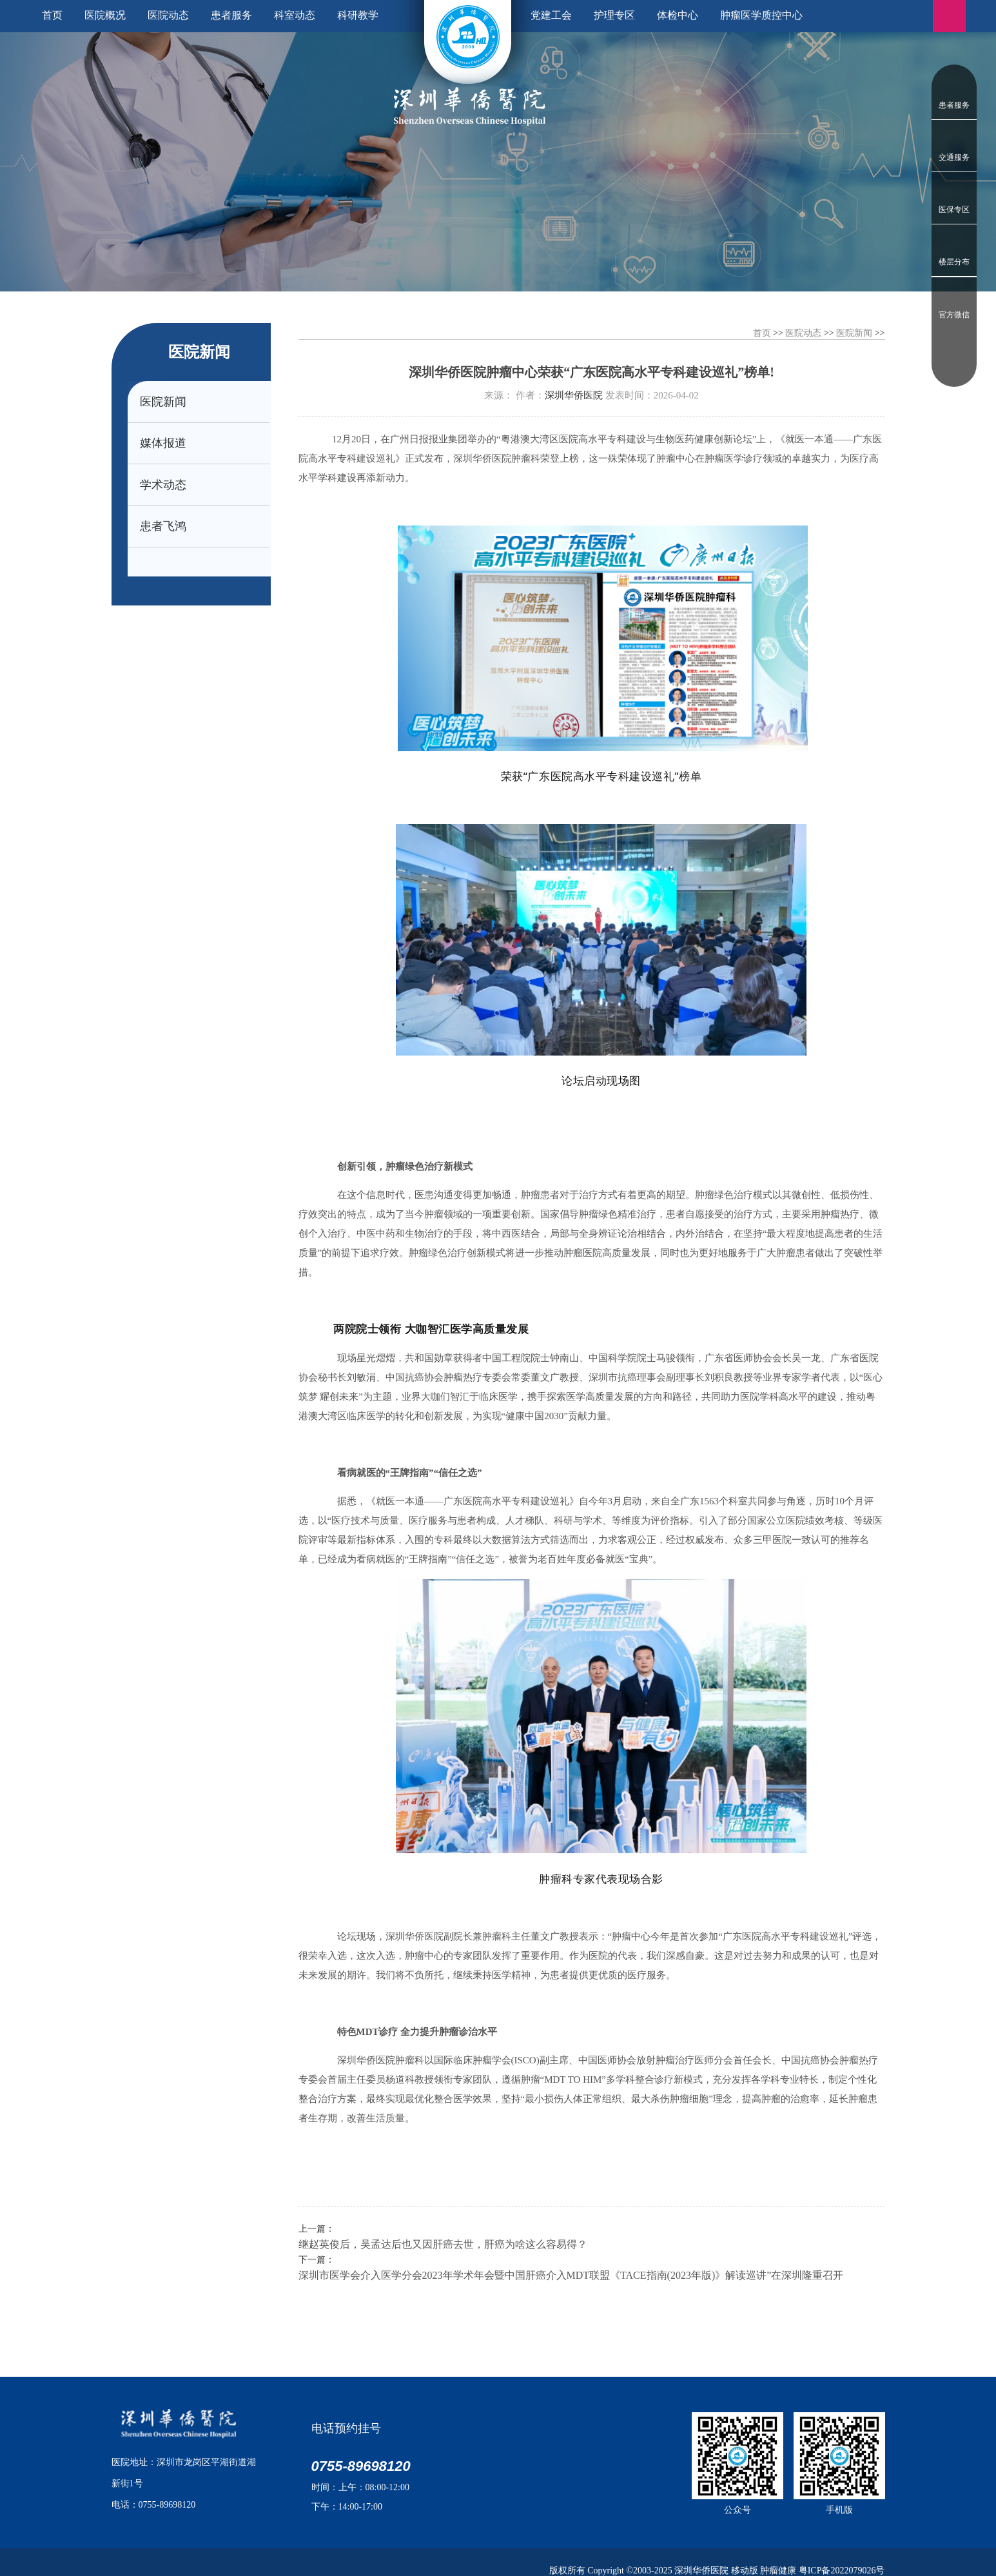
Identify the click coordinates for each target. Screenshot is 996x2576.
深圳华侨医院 (574, 395)
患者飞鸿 (164, 530)
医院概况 (105, 15)
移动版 (744, 2570)
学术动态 (164, 487)
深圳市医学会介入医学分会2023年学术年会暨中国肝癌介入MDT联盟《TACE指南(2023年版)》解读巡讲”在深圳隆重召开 (571, 2275)
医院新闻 (164, 402)
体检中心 (677, 15)
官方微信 (954, 314)
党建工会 (551, 15)
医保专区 (954, 209)
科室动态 (294, 15)
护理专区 (614, 15)
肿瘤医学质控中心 (761, 15)
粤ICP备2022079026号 (842, 2570)
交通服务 (954, 157)
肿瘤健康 (778, 2570)
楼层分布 (954, 261)
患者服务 (954, 105)
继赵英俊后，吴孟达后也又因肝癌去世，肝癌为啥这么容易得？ (442, 2244)
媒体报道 (164, 444)
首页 (52, 15)
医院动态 (168, 15)
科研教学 (357, 15)
